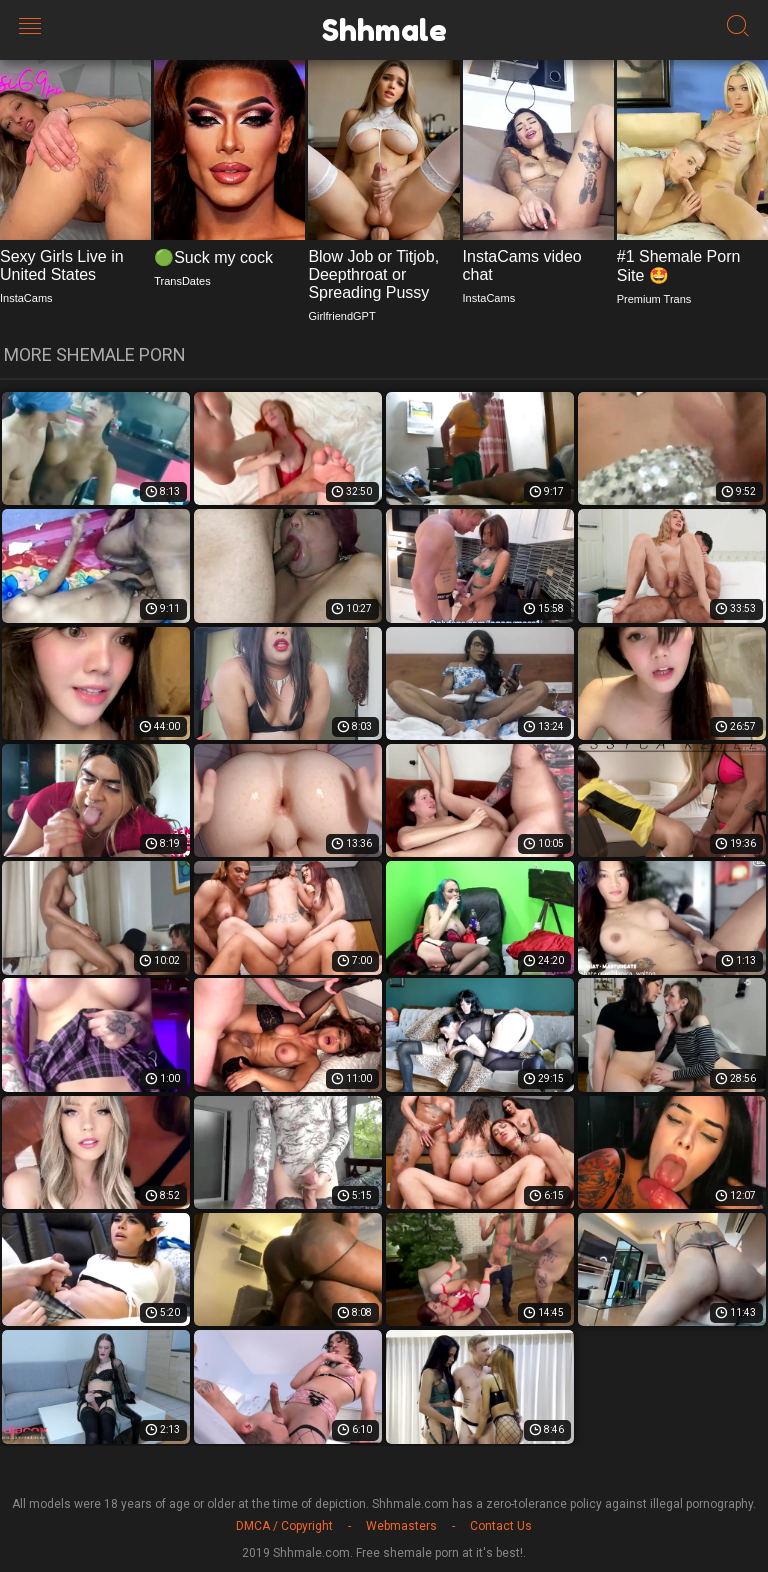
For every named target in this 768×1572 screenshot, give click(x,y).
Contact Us (501, 1526)
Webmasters (401, 1526)
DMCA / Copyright (284, 1526)
